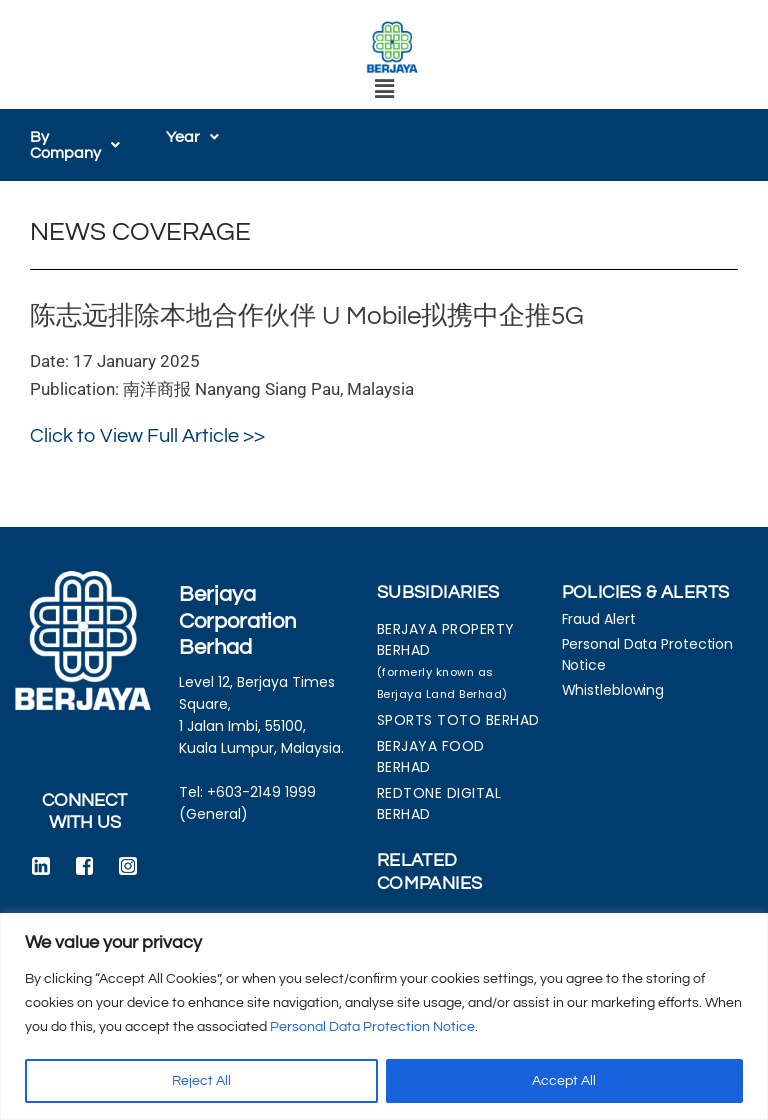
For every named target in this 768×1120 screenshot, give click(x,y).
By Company (75, 145)
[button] (384, 89)
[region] (384, 1016)
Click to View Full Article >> (147, 436)
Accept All (564, 1081)
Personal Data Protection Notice (372, 1027)
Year (192, 137)
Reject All (201, 1081)
